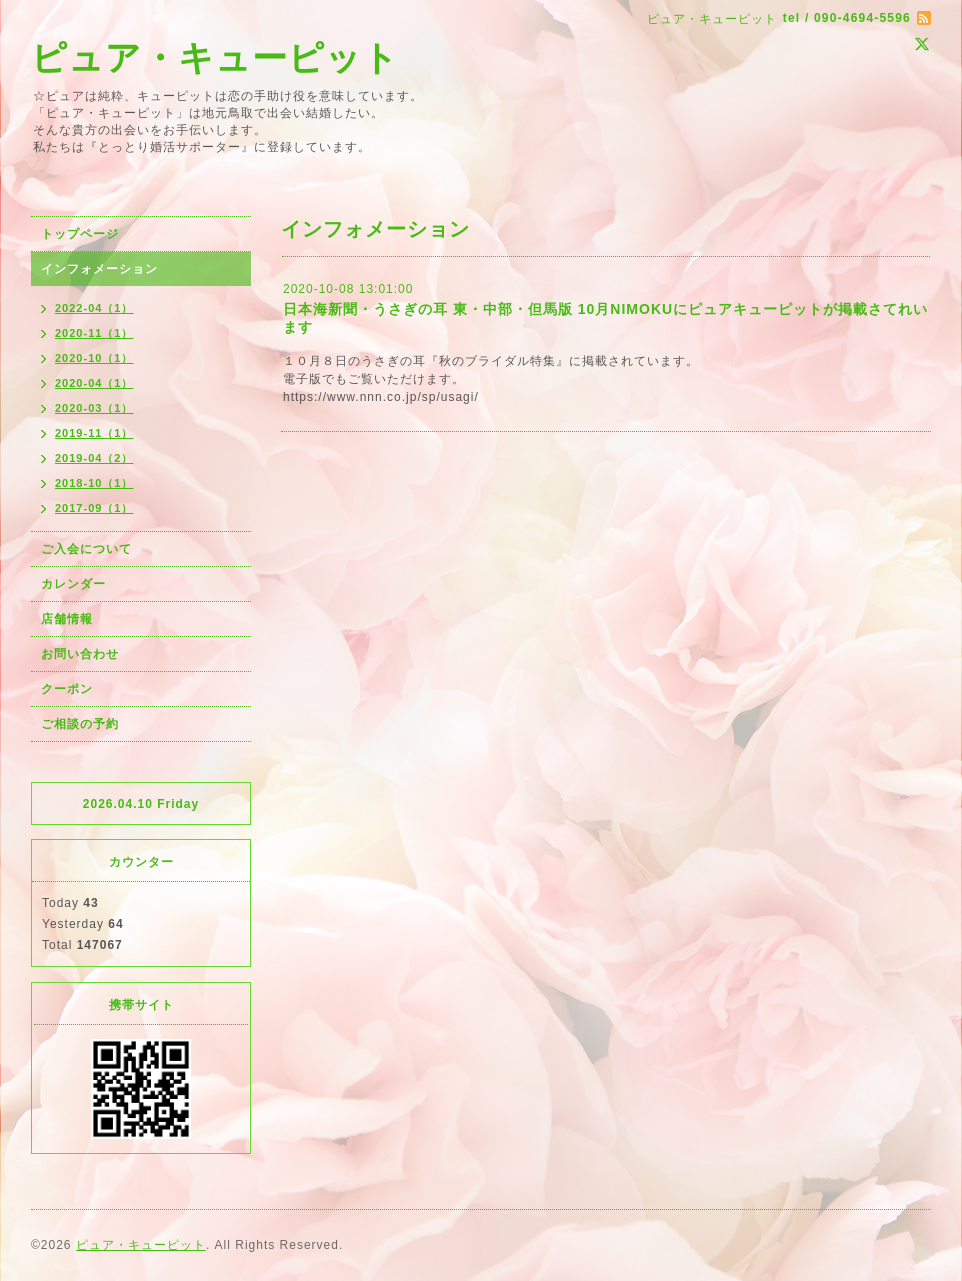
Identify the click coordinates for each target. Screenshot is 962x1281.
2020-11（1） (94, 333)
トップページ (80, 234)
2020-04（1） (94, 383)
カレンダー (73, 584)
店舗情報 (67, 619)
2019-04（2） (94, 458)
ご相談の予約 (80, 724)
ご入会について (86, 549)
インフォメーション (99, 269)
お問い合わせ (80, 654)
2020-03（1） (94, 408)
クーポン (67, 689)
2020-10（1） (94, 358)
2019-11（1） (94, 433)
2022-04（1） (94, 308)
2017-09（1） (94, 508)
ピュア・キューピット (215, 57)
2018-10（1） (94, 483)
